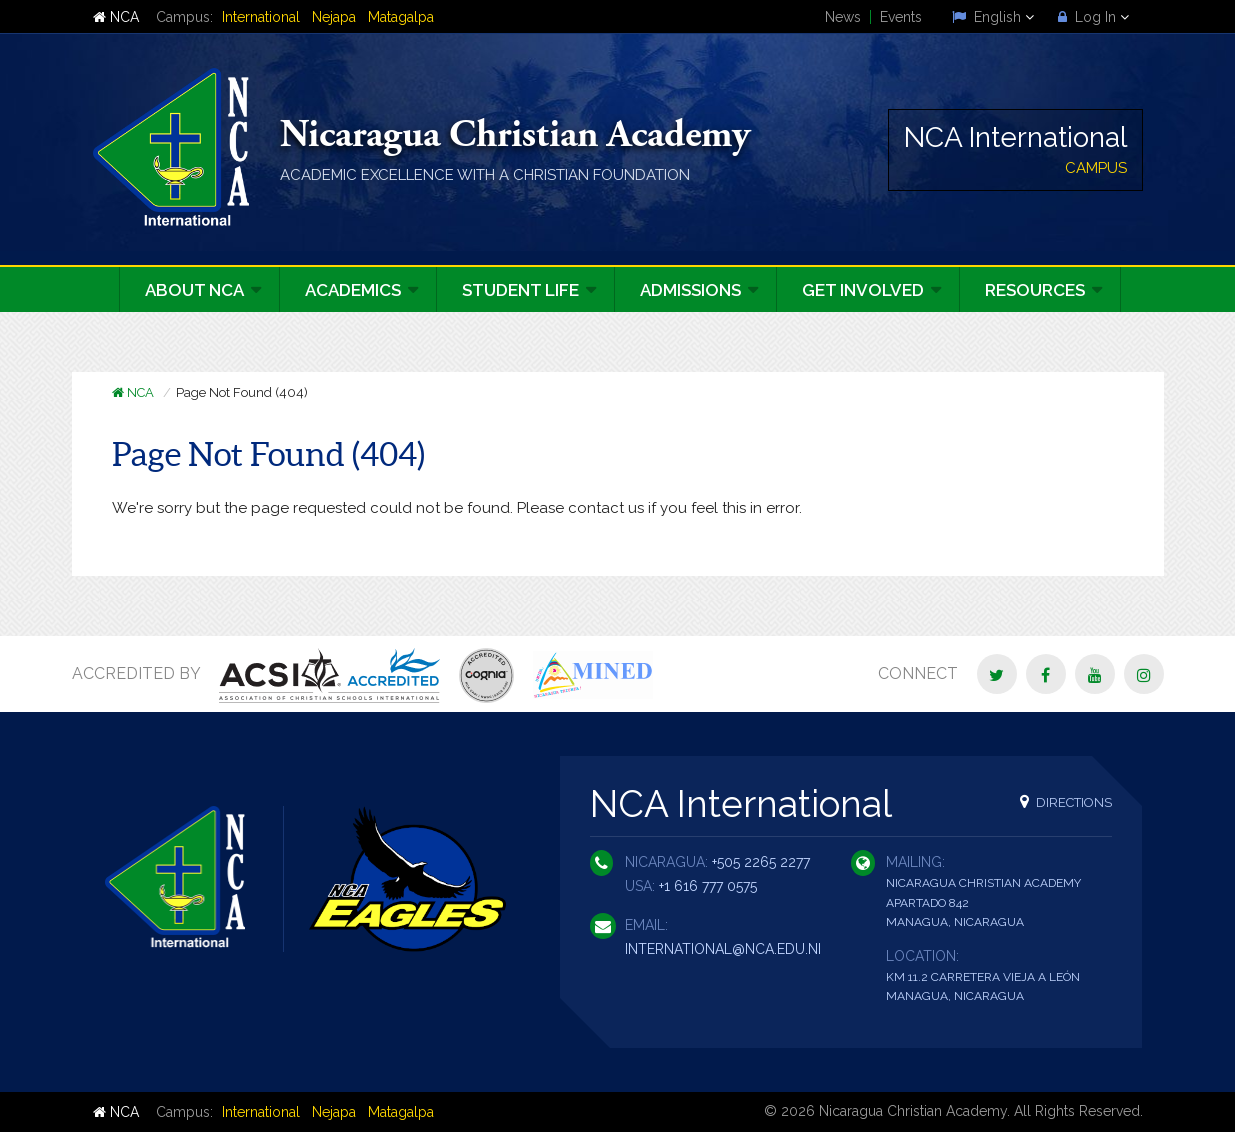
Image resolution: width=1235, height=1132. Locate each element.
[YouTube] (1095, 674)
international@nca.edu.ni (723, 949)
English (993, 17)
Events (901, 17)
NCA (116, 17)
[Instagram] (1144, 674)
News (843, 17)
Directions (1066, 801)
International (261, 17)
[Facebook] (1046, 674)
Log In (1093, 17)
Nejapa (334, 17)
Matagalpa (401, 17)
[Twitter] (997, 674)
